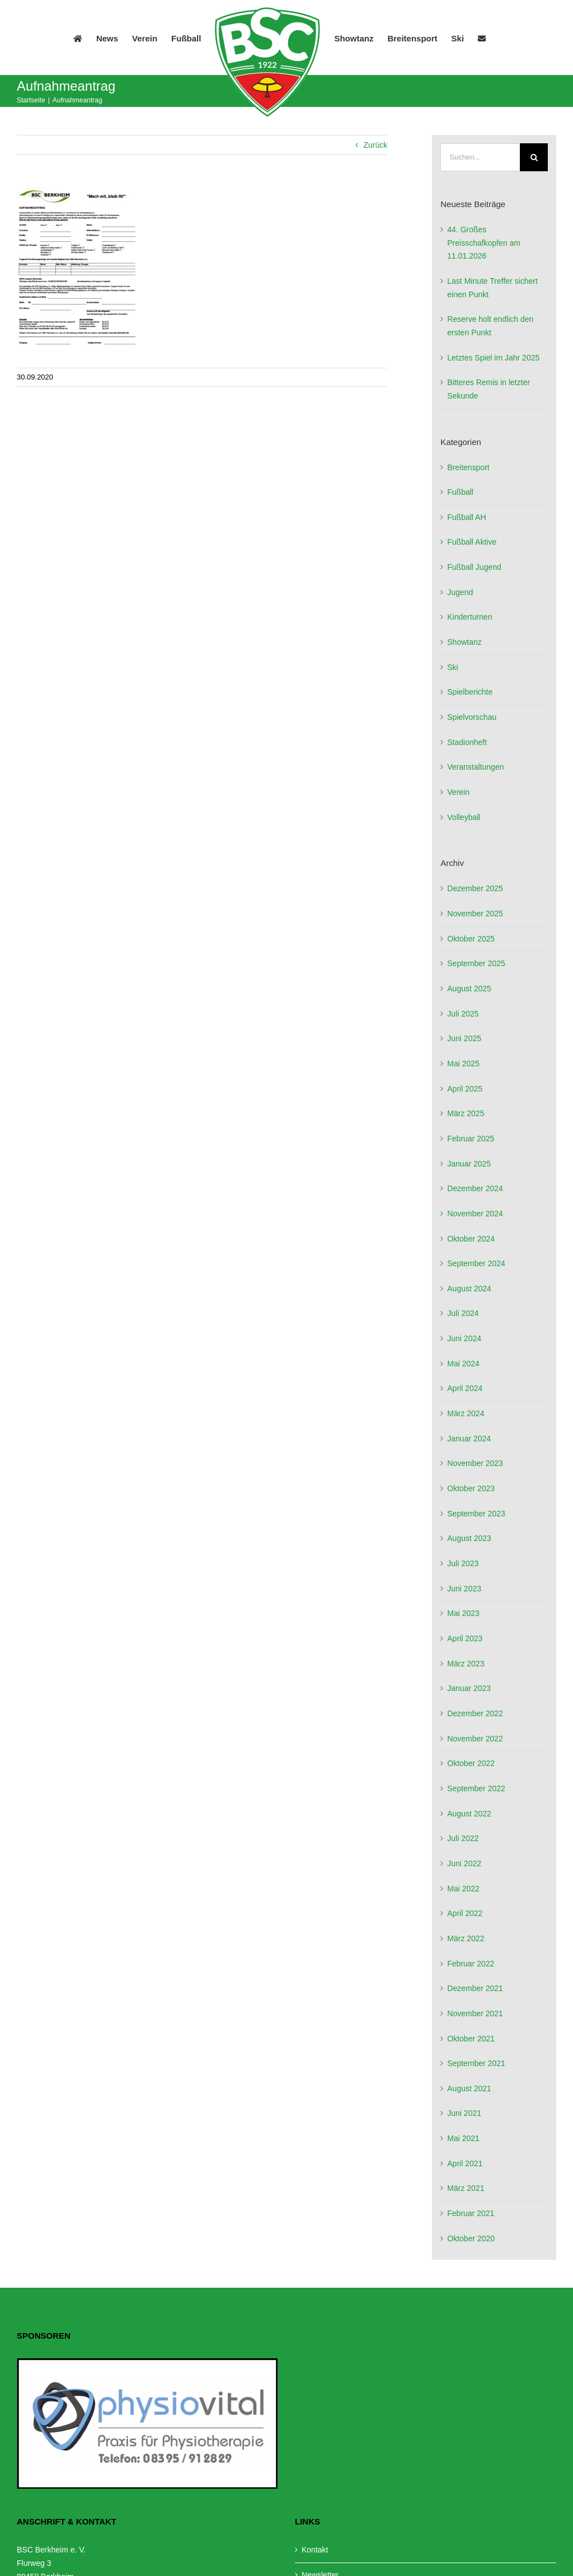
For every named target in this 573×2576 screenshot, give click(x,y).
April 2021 (464, 2163)
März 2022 (465, 1938)
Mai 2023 (463, 1613)
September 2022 (476, 1788)
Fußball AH (466, 517)
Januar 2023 (469, 1688)
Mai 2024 (463, 1363)
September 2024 (476, 1263)
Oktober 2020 (471, 2238)
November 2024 (475, 1213)
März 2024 (465, 1413)
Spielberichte (469, 691)
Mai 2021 (463, 2138)
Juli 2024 (462, 1313)
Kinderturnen (469, 616)
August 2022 (469, 1813)
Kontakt (315, 2549)
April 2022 (464, 1913)
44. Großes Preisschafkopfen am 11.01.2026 (483, 242)
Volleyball (463, 817)
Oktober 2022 (471, 1763)
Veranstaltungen (475, 766)
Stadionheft (467, 742)
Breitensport (468, 467)
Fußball (460, 492)
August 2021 (469, 2088)
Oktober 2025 (471, 938)
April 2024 (464, 1388)
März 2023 (465, 1663)
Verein (458, 792)
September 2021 (476, 2063)
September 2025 (476, 963)
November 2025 (475, 913)
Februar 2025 (470, 1138)
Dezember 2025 (475, 888)
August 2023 (469, 1538)
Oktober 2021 (471, 2038)
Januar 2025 (469, 1163)
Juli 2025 (462, 1013)
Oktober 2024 (471, 1238)
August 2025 (469, 988)
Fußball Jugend (474, 567)
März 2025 (465, 1113)
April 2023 (464, 1638)
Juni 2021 (464, 2113)
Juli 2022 (462, 1838)
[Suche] (534, 157)
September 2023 (476, 1513)
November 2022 (475, 1738)
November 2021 (475, 2013)
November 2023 (475, 1463)
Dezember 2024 (475, 1188)
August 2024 (469, 1288)
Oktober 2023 (471, 1488)
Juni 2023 (464, 1588)
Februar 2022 (470, 1963)
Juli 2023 (462, 1563)
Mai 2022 (463, 1888)
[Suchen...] (480, 157)
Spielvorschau (471, 717)
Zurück (375, 144)
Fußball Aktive (471, 541)
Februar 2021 (470, 2213)
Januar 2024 (469, 1438)
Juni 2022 (464, 1863)
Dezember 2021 (475, 1988)
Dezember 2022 (475, 1713)
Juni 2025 (464, 1038)
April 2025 (464, 1088)
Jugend (460, 592)
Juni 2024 (464, 1338)
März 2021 (465, 2188)
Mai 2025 (463, 1063)
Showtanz (464, 642)
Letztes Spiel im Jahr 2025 (493, 357)
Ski (452, 667)
